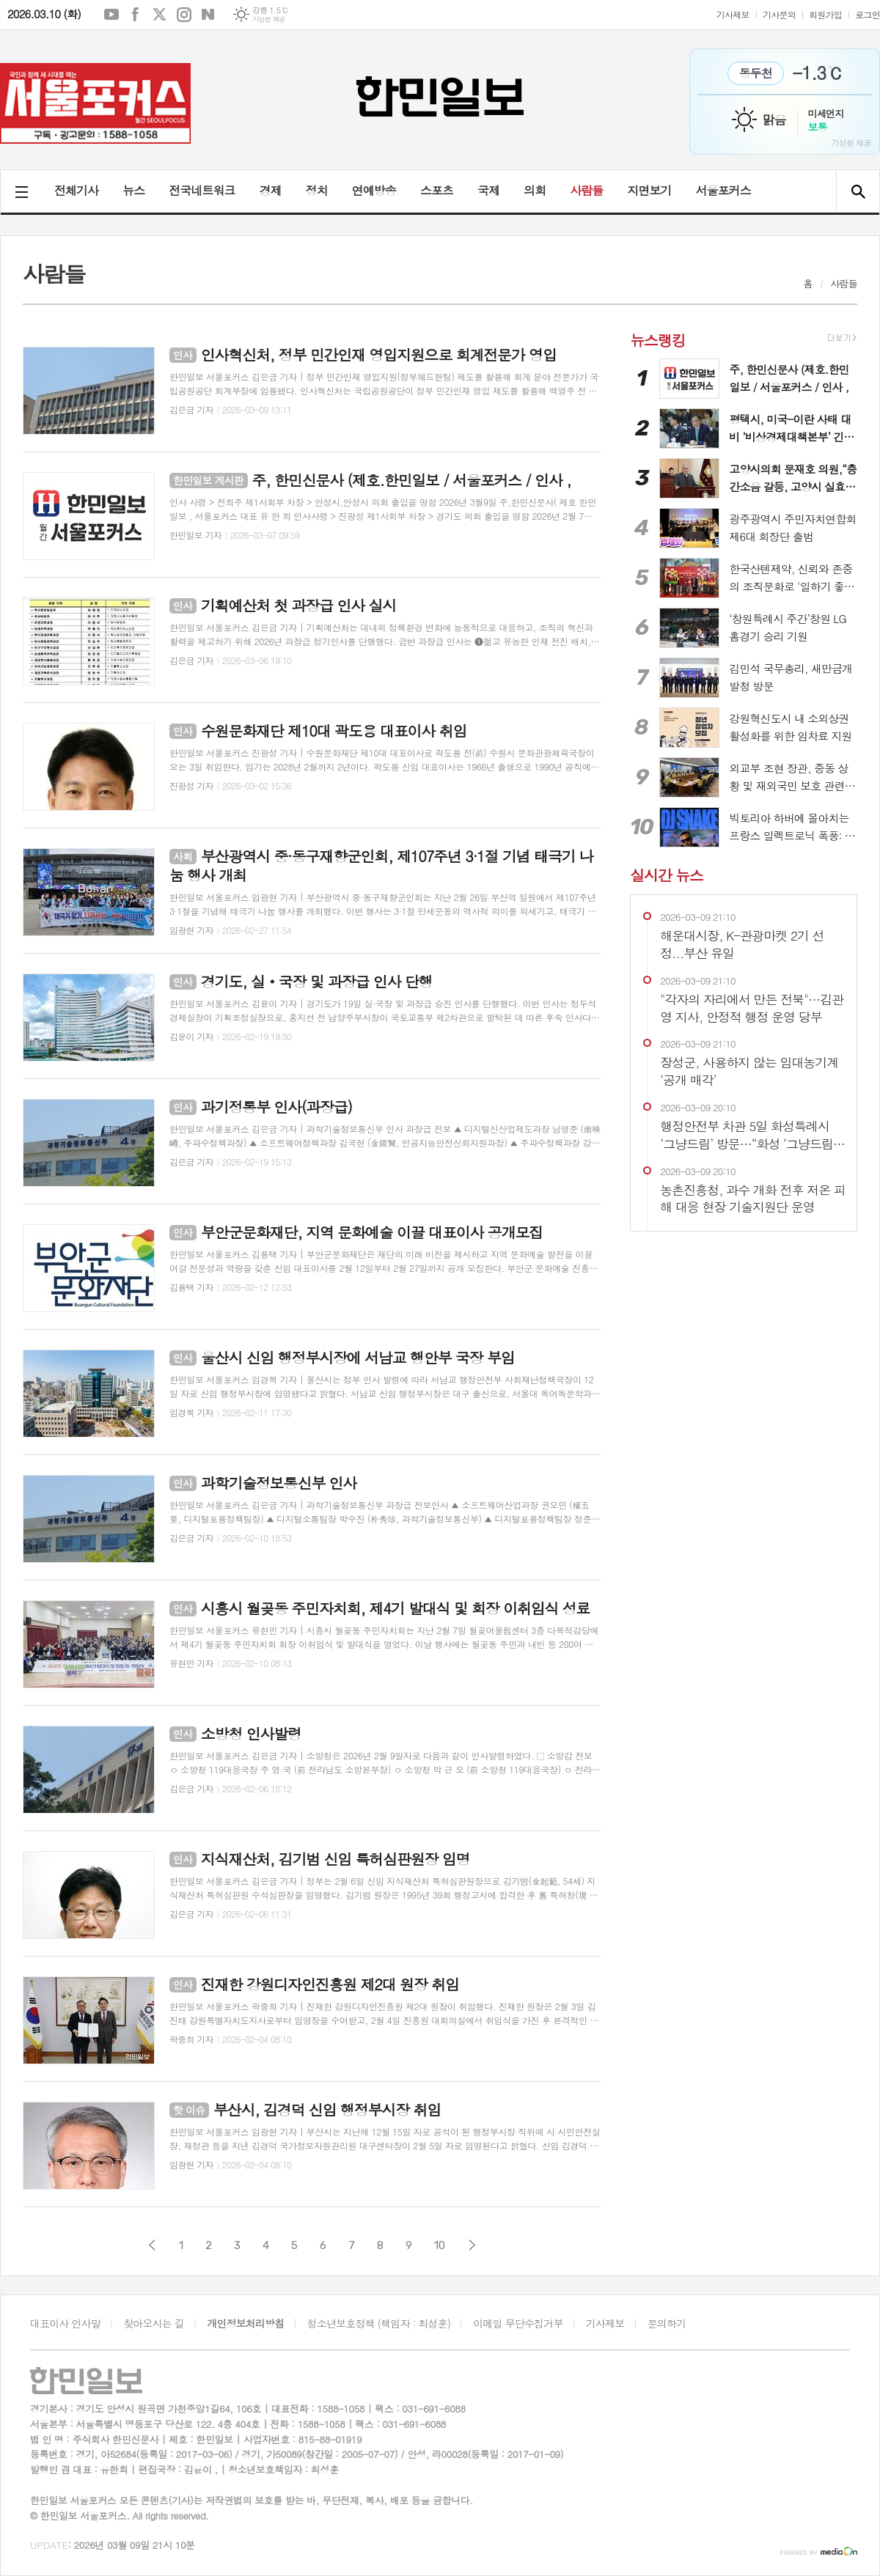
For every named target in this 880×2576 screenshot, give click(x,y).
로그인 (867, 14)
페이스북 (136, 15)
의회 (535, 190)
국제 (488, 190)
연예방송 (374, 190)
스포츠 (436, 190)
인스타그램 (184, 15)
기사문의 (779, 14)
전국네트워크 (202, 190)
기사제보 (732, 14)
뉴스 (133, 190)
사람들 (586, 190)
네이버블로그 (208, 15)
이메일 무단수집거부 (517, 2323)
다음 (471, 2245)
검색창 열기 (857, 191)
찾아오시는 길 (153, 2323)
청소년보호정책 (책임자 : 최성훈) (378, 2323)
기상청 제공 (268, 19)
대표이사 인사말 (65, 2323)
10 (439, 2245)
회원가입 (825, 14)
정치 (317, 190)
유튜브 (111, 15)
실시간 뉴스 (666, 874)
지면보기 (649, 190)
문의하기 (667, 2323)
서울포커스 (722, 190)
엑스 (160, 15)
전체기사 (76, 190)
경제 (271, 190)
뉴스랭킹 (657, 339)
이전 (152, 2245)
